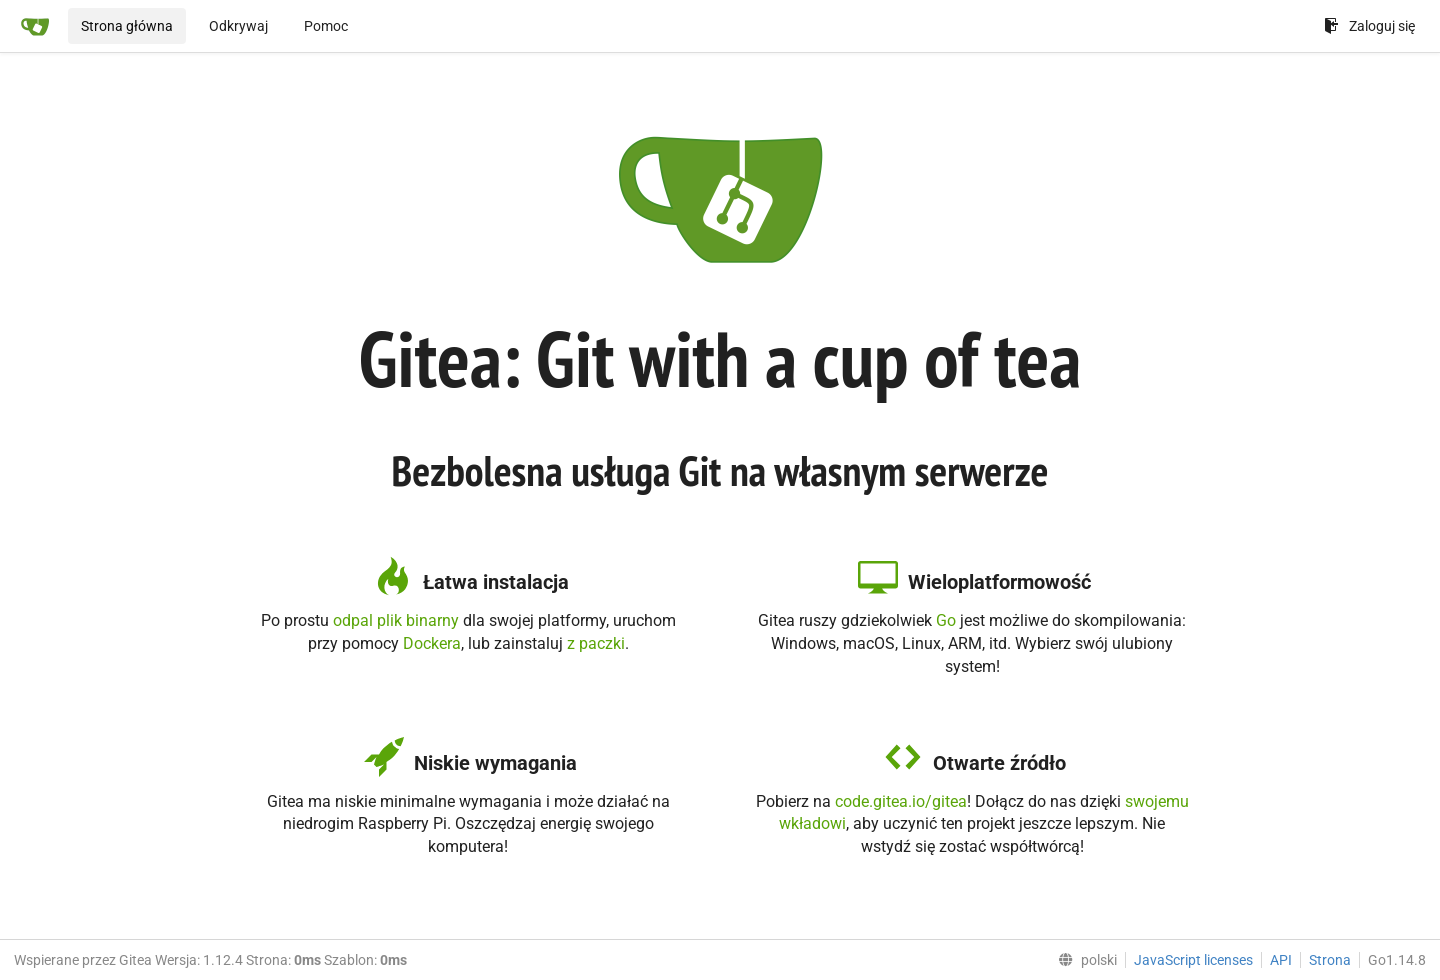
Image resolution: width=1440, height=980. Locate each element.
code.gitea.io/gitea (901, 801)
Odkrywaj (238, 26)
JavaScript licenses (1193, 960)
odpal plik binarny (396, 620)
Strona (1330, 960)
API (1281, 960)
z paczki (596, 643)
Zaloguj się (1369, 26)
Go (946, 620)
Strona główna (127, 26)
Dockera (432, 643)
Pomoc (326, 26)
